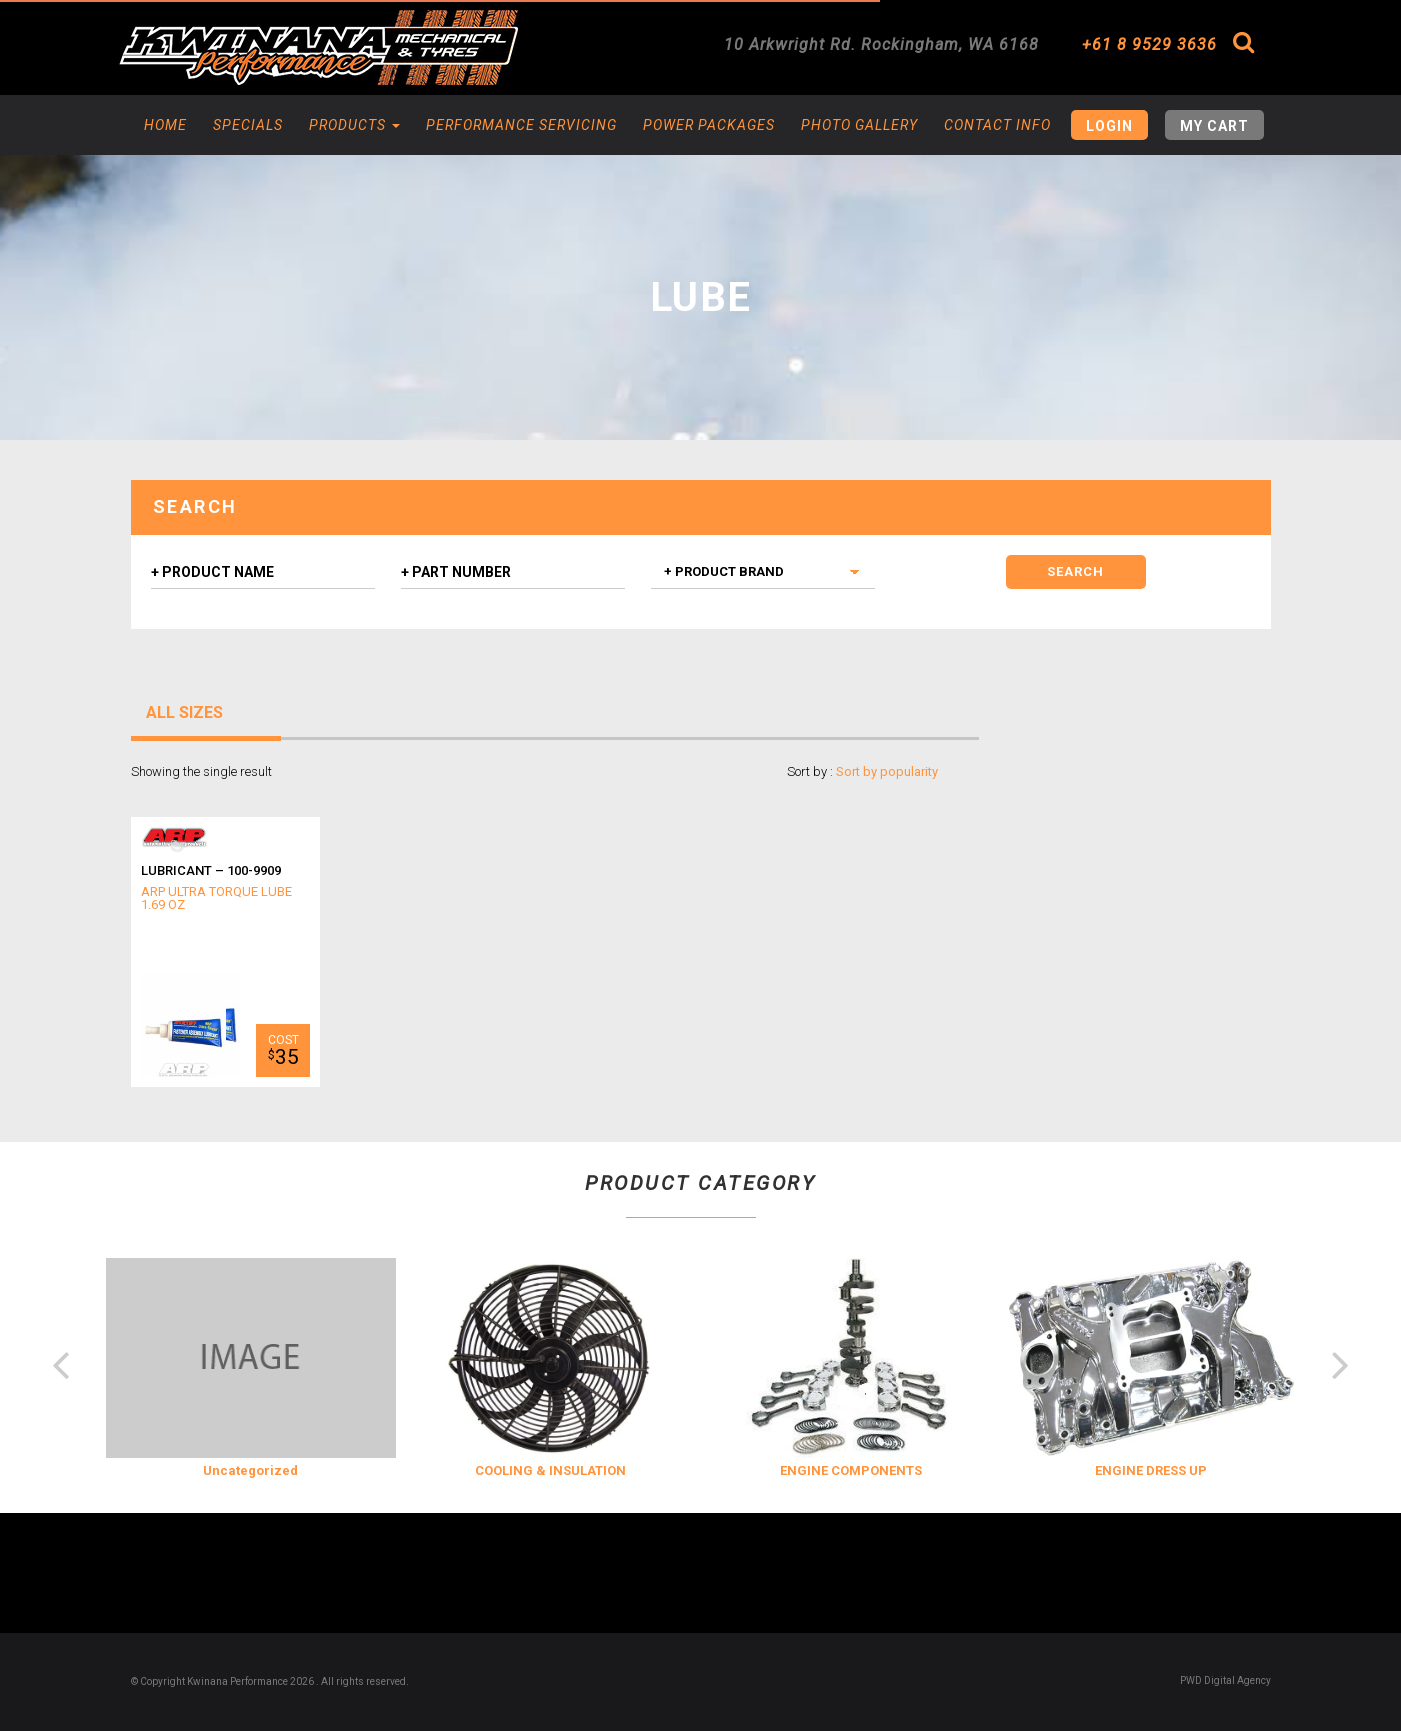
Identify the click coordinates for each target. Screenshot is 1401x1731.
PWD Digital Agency (1225, 1680)
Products (354, 125)
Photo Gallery (859, 125)
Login (1109, 126)
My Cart (1214, 126)
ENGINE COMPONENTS (851, 1470)
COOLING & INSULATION (550, 1470)
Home (165, 125)
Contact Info (997, 125)
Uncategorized (250, 1470)
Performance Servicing (521, 125)
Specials (248, 125)
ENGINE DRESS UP (1151, 1470)
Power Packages (709, 125)
